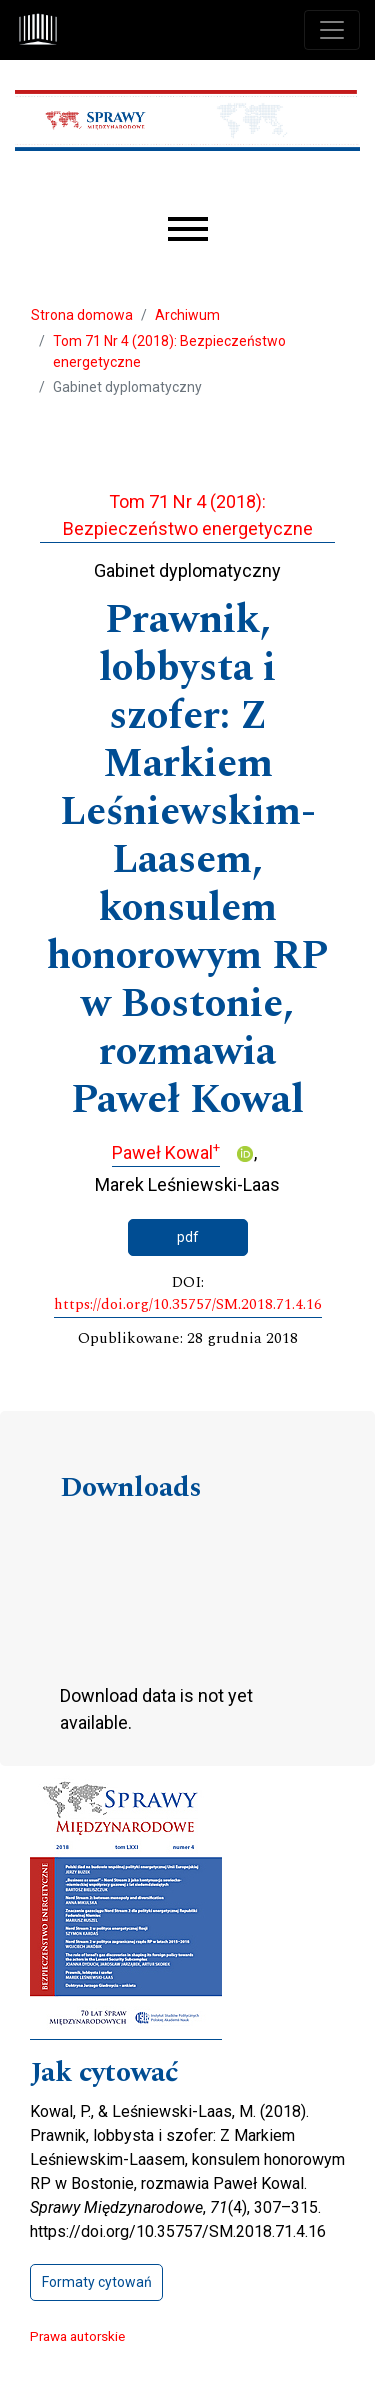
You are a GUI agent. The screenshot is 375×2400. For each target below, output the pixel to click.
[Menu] (188, 229)
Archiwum (187, 315)
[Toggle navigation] (332, 30)
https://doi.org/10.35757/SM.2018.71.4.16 (188, 1305)
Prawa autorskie (77, 2336)
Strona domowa (82, 315)
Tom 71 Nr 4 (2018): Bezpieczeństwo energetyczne (169, 351)
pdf (188, 1237)
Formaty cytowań (97, 2282)
